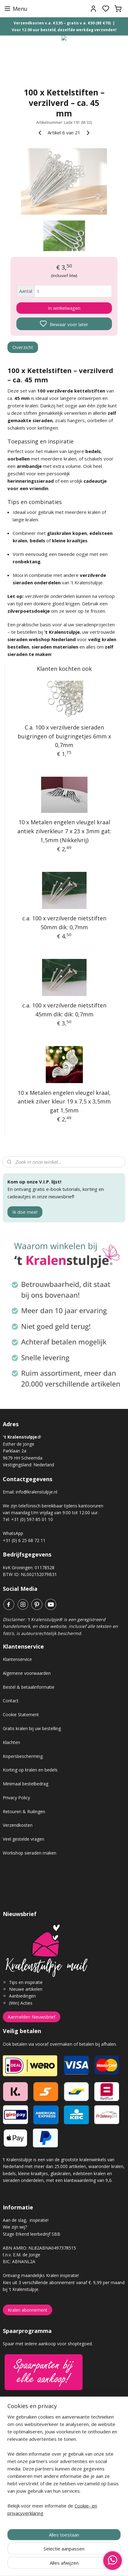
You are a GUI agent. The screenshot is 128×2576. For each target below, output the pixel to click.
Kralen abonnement (27, 2310)
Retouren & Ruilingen (24, 1811)
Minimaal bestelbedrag (25, 1784)
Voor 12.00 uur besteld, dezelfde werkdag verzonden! (64, 29)
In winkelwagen (64, 308)
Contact (11, 1701)
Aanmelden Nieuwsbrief (31, 2017)
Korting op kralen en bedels (30, 1770)
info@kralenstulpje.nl (36, 1492)
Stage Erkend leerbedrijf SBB (31, 2234)
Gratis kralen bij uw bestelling (32, 1728)
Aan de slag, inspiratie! (26, 2220)
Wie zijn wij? (15, 2227)
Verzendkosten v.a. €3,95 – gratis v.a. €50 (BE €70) (62, 23)
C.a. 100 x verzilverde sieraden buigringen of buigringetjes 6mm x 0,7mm (64, 736)
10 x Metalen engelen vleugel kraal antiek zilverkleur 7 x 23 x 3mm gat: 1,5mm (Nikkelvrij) (64, 831)
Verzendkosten (17, 1825)
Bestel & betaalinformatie (28, 1687)
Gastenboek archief (23, 2440)
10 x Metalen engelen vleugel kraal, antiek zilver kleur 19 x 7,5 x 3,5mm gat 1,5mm (64, 1101)
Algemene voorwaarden (27, 1673)
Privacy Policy (16, 1798)
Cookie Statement (21, 1714)
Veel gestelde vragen (23, 1839)
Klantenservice (17, 1659)
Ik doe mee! (24, 1212)
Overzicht (22, 347)
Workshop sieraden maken (29, 1853)
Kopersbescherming (23, 1756)
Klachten (11, 1742)
